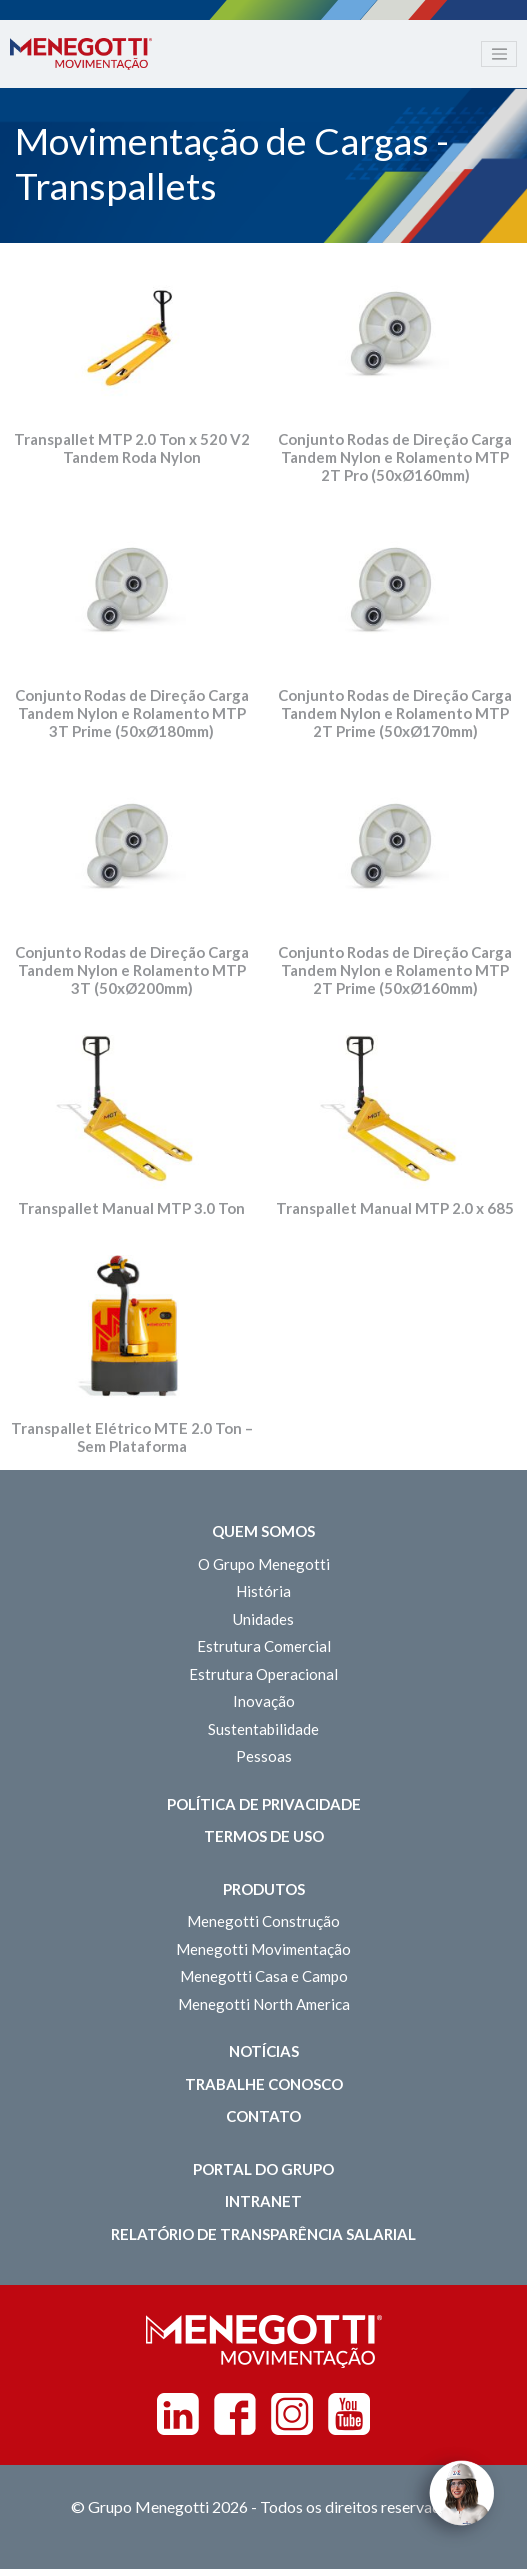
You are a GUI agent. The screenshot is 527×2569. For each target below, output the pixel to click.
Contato (263, 2116)
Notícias (264, 2051)
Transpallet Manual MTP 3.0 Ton (131, 1208)
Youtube (349, 2414)
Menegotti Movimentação (263, 1949)
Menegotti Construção (263, 1921)
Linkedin (178, 2414)
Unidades (263, 1619)
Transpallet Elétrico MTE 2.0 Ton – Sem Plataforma (132, 1437)
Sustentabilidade (263, 1729)
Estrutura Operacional (263, 1674)
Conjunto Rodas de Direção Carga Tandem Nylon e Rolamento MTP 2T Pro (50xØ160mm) (395, 457)
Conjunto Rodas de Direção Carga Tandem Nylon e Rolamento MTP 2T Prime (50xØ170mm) (395, 713)
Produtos (264, 1889)
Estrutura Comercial (264, 1646)
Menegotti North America (264, 2004)
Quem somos (263, 1531)
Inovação (264, 1701)
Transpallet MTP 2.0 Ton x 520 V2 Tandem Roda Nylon (132, 448)
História (263, 1591)
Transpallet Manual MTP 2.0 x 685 (395, 1208)
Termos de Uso (264, 1836)
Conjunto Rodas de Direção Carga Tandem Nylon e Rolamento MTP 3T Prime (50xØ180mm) (132, 713)
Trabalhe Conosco (264, 2084)
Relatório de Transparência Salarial (263, 2234)
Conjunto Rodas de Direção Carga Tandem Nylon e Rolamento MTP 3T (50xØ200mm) (132, 970)
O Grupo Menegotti (264, 1564)
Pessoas (264, 1756)
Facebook (235, 2414)
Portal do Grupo (263, 2169)
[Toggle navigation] (499, 54)
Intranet (263, 2201)
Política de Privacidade (264, 1804)
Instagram (292, 2414)
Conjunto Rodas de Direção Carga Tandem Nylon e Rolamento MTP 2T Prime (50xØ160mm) (395, 970)
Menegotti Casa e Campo (264, 1976)
